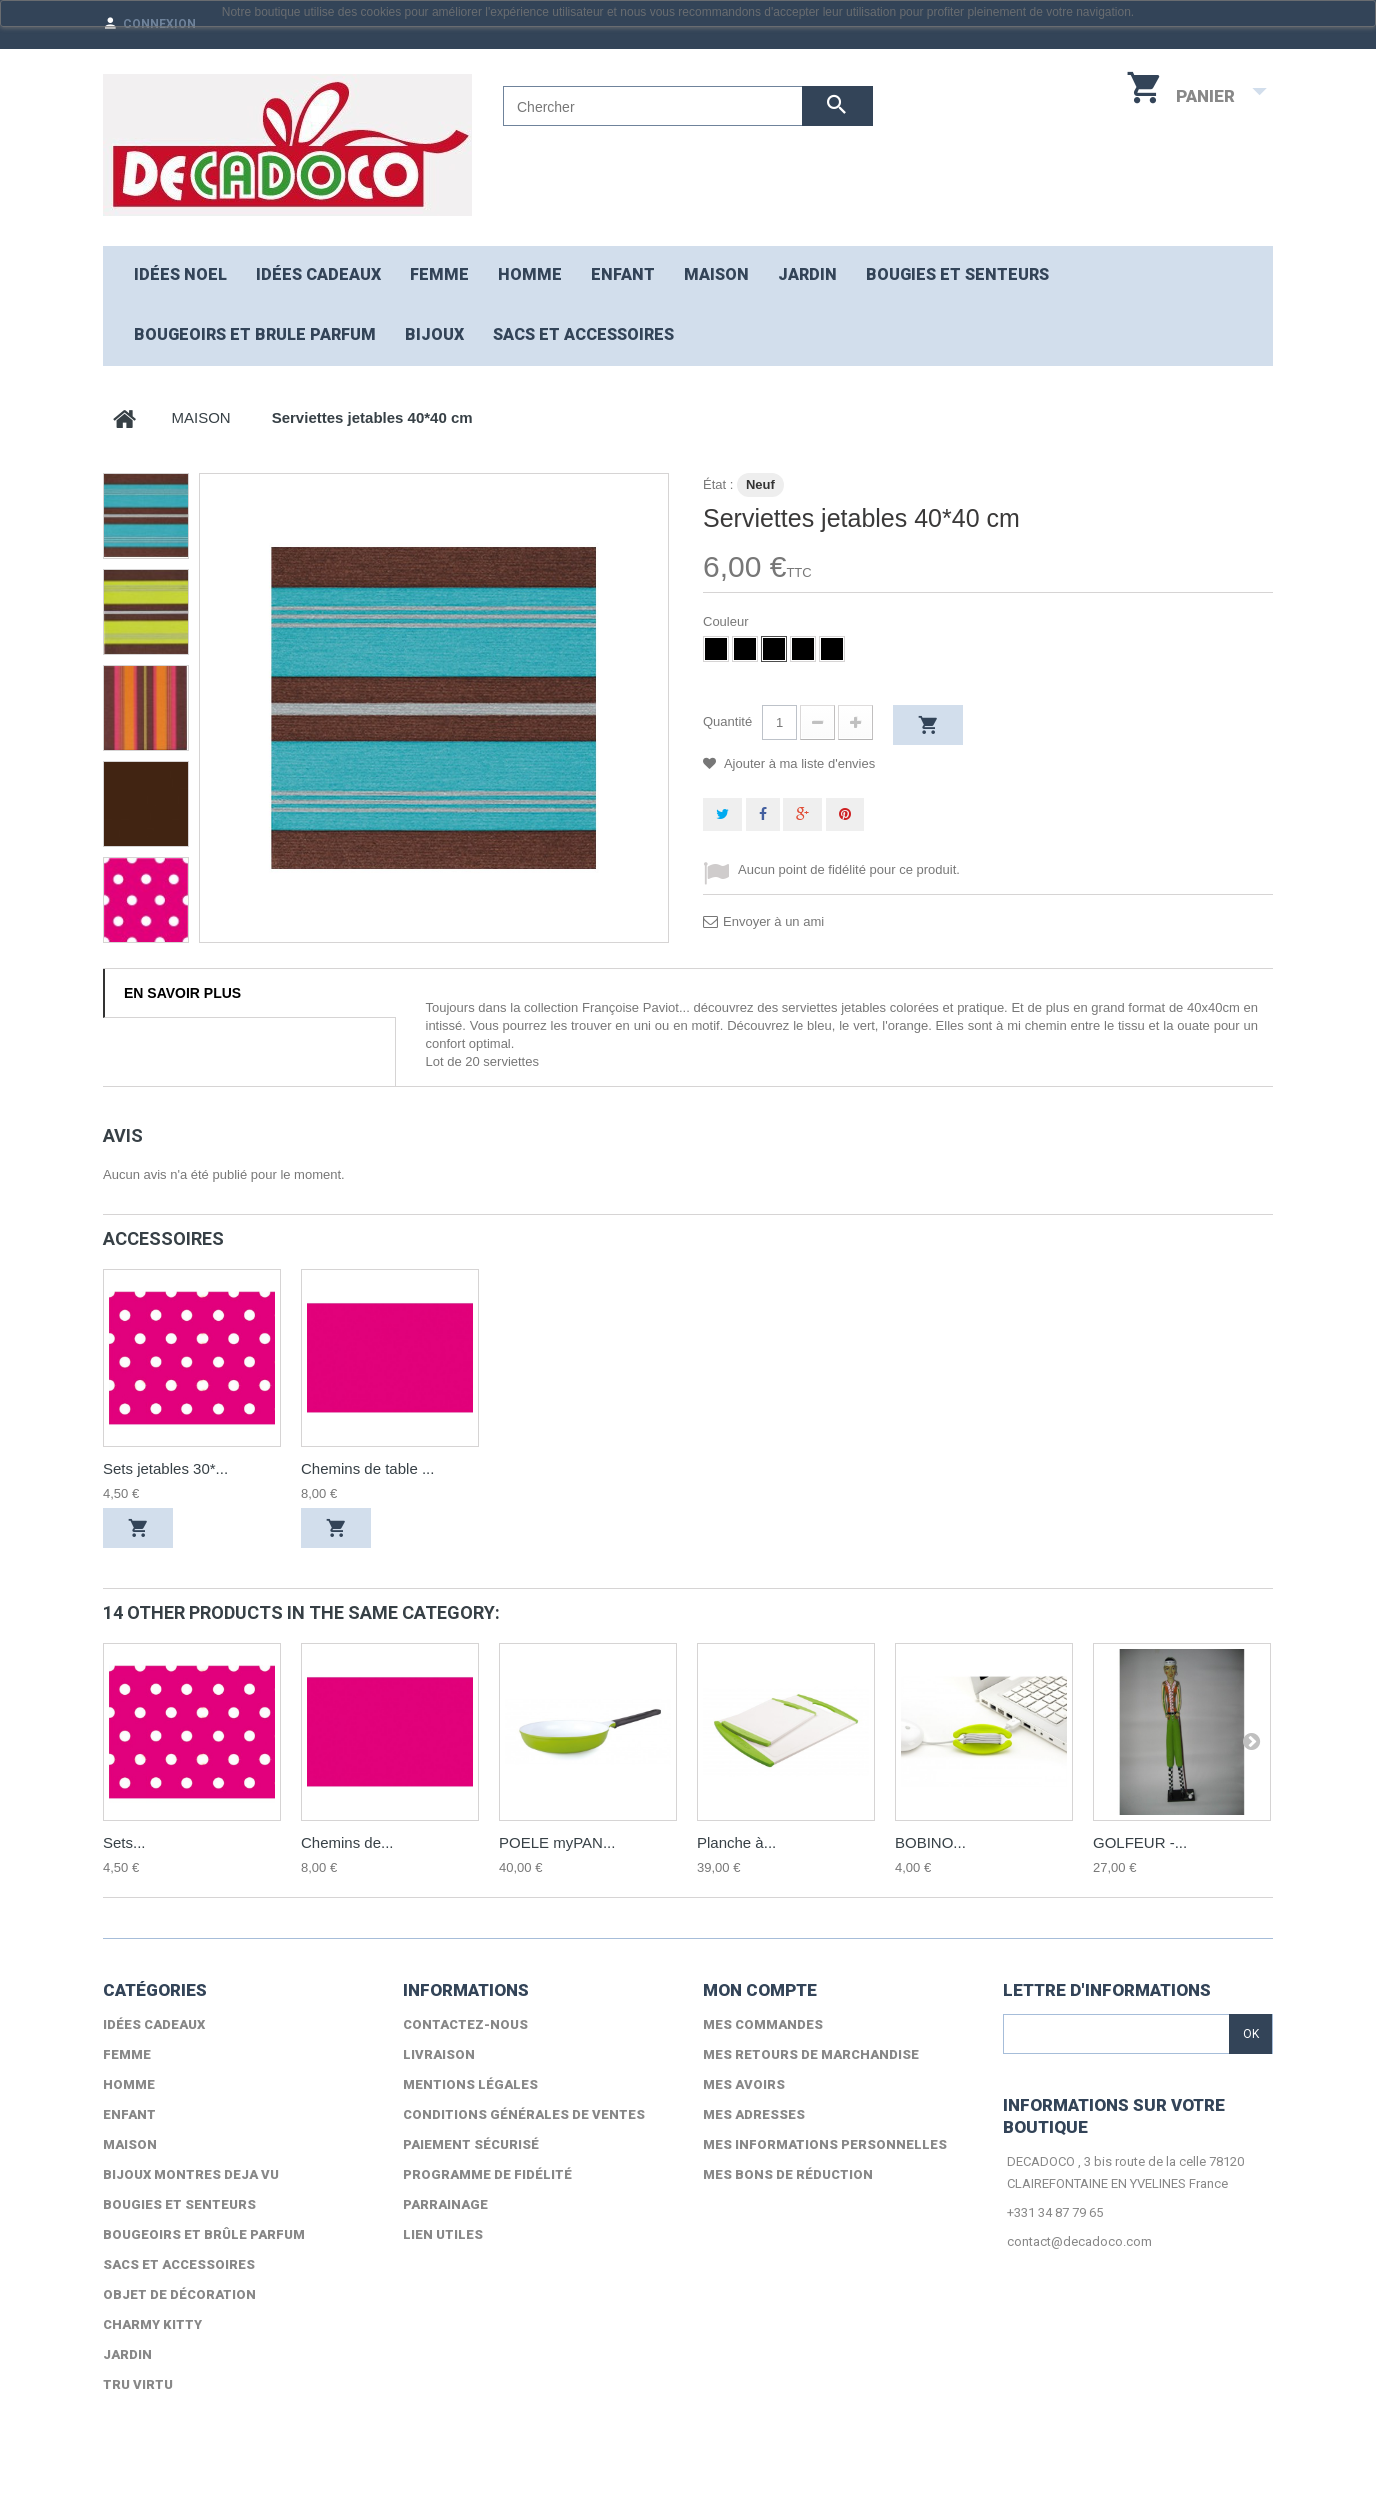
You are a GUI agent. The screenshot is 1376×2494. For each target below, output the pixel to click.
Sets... (124, 1842)
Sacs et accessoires (583, 334)
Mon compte (760, 1990)
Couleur (727, 621)
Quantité (727, 721)
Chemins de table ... (367, 1468)
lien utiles (443, 2234)
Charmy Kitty (152, 2324)
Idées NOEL (180, 274)
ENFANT (623, 274)
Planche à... (736, 1842)
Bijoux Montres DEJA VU (191, 2174)
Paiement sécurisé (471, 2144)
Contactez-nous (465, 2024)
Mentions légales (470, 2084)
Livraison (439, 2054)
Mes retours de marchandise (811, 2054)
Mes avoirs (744, 2084)
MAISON (716, 274)
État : (718, 484)
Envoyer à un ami (773, 921)
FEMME (439, 274)
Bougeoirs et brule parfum (255, 334)
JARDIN (807, 274)
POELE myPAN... (557, 1842)
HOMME (530, 274)
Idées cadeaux (318, 274)
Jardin (127, 2354)
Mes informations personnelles (825, 2144)
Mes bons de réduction (788, 2174)
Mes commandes (763, 2024)
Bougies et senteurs (957, 274)
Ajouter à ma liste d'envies (798, 763)
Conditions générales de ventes (524, 2114)
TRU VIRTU (138, 2384)
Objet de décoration (179, 2294)
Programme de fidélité (487, 2174)
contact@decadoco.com (1079, 2241)
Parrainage (445, 2204)
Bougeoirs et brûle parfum (204, 2234)
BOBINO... (930, 1842)
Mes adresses (754, 2114)
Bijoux (434, 334)
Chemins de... (347, 1842)
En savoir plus (182, 993)
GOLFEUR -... (1140, 1842)
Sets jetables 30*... (165, 1468)
